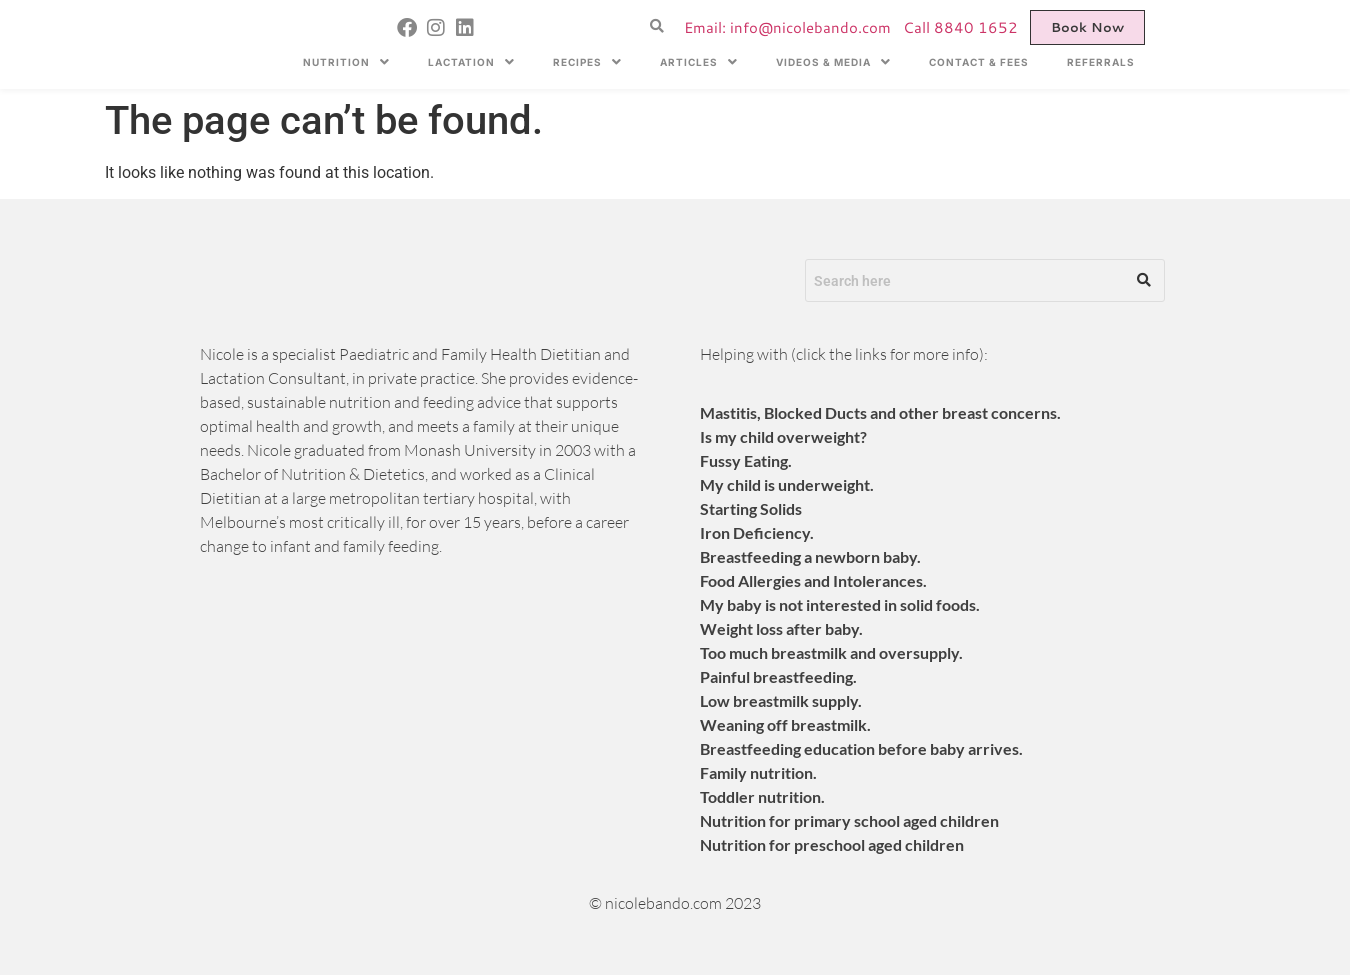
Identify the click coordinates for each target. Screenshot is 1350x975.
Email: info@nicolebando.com (787, 27)
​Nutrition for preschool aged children (832, 844)
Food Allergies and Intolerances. (813, 580)
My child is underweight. (787, 484)
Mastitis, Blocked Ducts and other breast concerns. (880, 412)
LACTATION (471, 62)
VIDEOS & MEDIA (833, 62)
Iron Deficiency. (757, 532)
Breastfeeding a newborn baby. (810, 556)
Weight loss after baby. (781, 628)
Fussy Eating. (746, 460)
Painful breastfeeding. (778, 676)
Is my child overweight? (783, 436)
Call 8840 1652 (960, 27)
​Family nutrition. (758, 772)
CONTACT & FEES (979, 62)
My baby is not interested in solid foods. (840, 604)
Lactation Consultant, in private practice (337, 378)
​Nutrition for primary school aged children (849, 820)
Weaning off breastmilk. (785, 724)
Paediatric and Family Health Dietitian (470, 354)
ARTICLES (699, 62)
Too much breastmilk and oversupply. (831, 652)
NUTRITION (346, 62)
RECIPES (587, 62)
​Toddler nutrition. (762, 796)
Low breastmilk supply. (781, 700)
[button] (346, 62)
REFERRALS (1101, 62)
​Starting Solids (751, 508)
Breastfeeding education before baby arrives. (861, 748)
